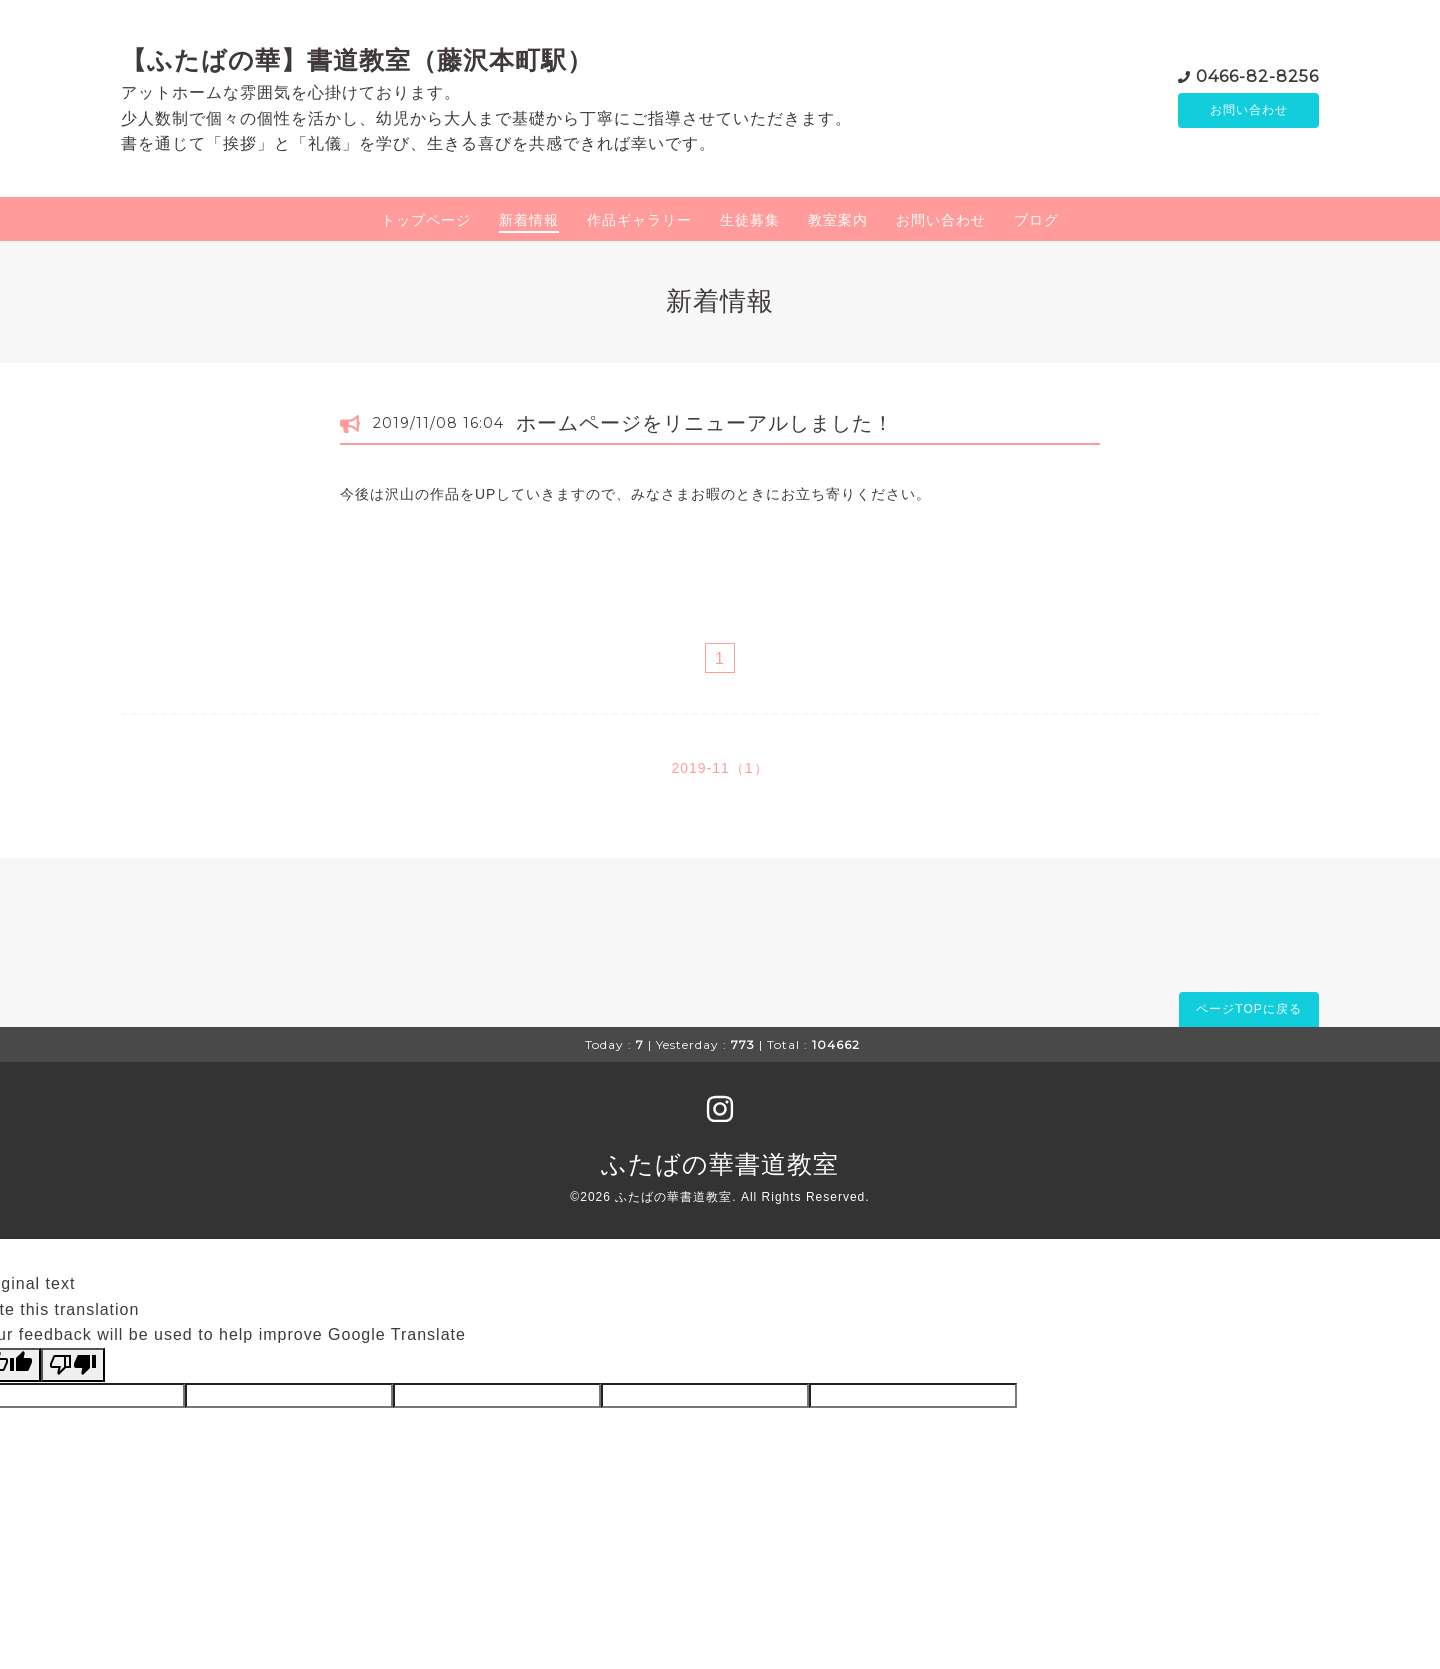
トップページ (426, 220)
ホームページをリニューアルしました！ (705, 423)
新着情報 (529, 220)
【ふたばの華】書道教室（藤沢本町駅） (357, 60)
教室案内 (838, 220)
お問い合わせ (1249, 110)
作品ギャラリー (639, 220)
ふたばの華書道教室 (720, 1164)
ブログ (1036, 220)
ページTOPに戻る (1248, 1009)
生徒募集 (750, 220)
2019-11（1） (719, 768)
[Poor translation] (73, 1365)
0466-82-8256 (1257, 74)
